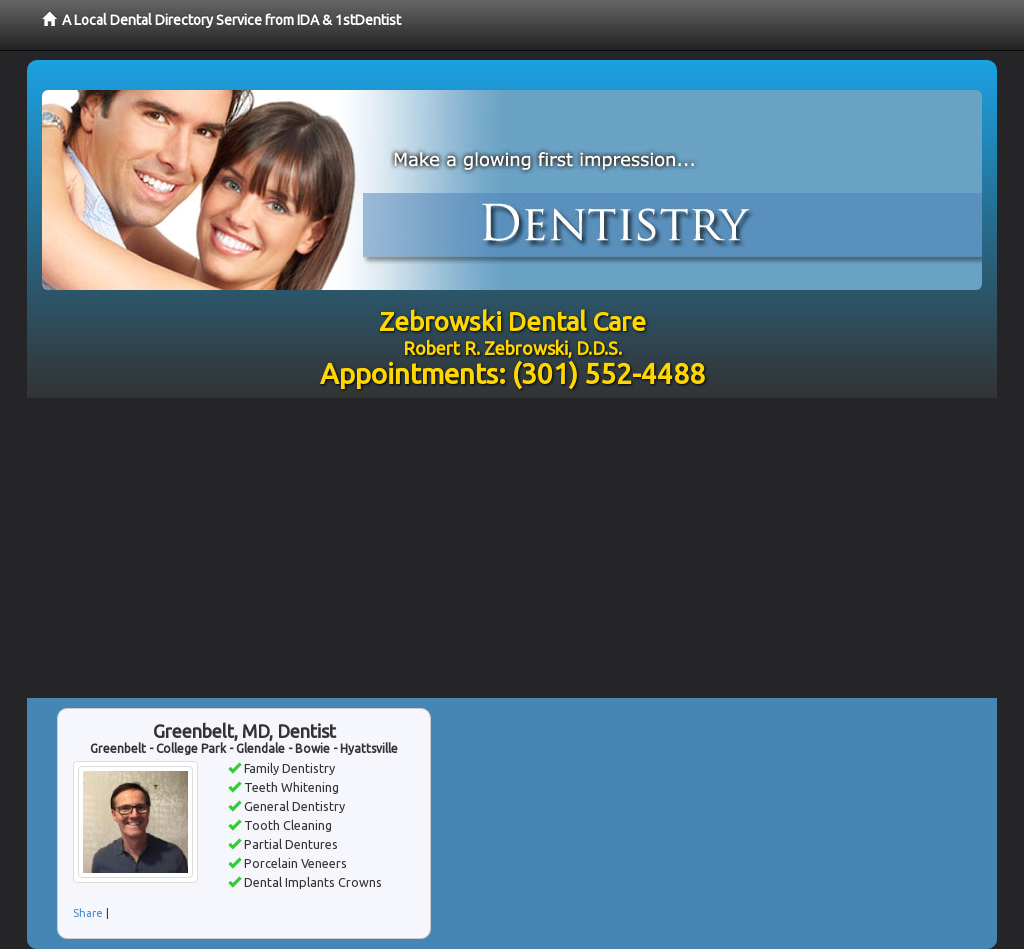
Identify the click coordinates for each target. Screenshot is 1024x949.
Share (88, 913)
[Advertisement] (512, 548)
